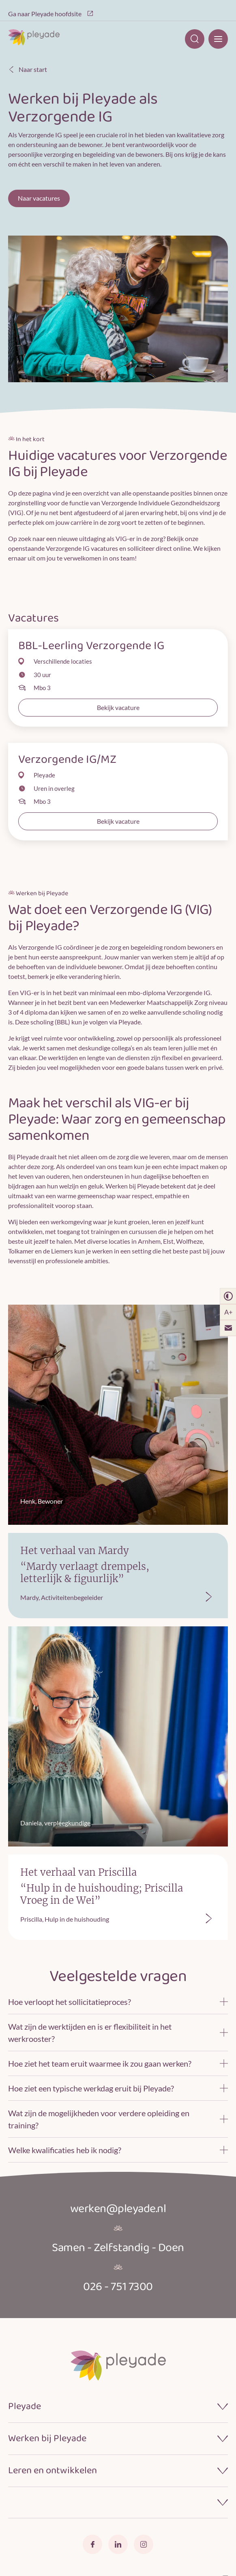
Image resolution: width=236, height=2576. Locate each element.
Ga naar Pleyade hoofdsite (50, 13)
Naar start (27, 69)
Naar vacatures (39, 198)
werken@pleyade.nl (118, 2208)
